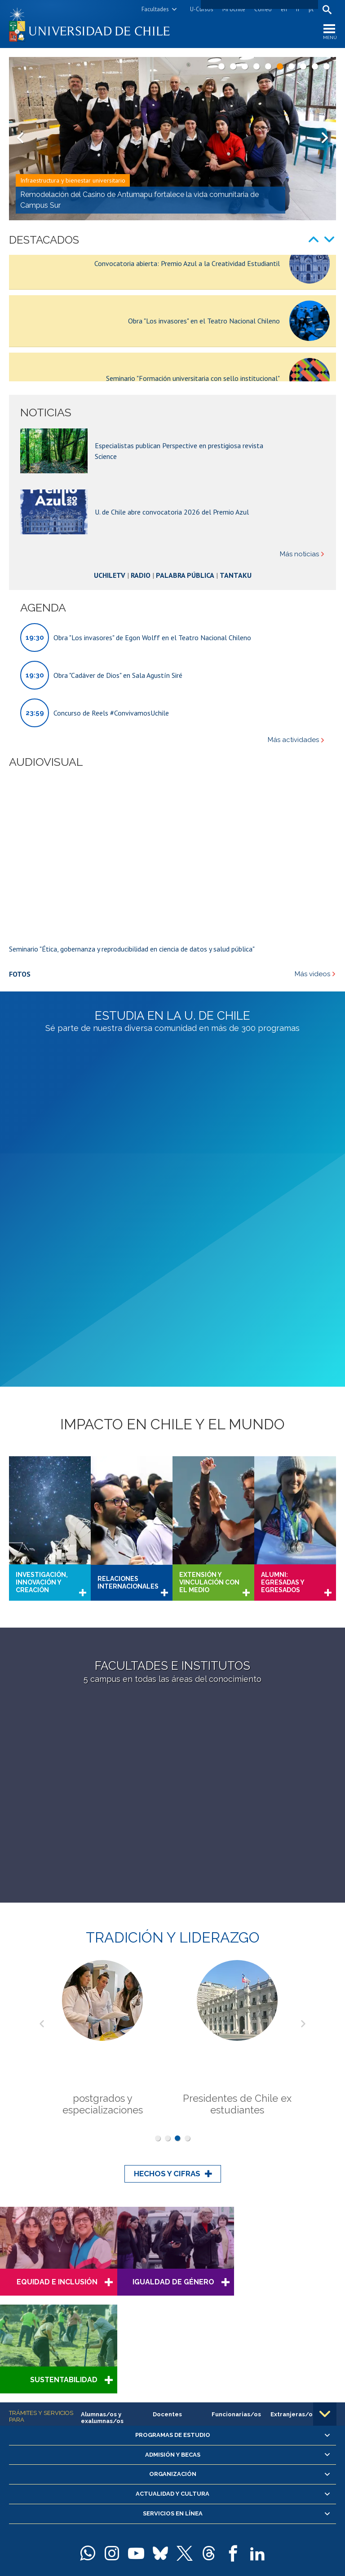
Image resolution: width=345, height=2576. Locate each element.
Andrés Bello (98, 2518)
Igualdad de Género (169, 2158)
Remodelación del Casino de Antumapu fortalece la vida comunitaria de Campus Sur (139, 200)
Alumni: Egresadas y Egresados (283, 1460)
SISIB (102, 2551)
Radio (140, 615)
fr (298, 9)
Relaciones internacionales (128, 1460)
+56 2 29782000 (109, 2530)
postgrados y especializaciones (102, 1982)
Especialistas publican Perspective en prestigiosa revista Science (179, 491)
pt (311, 9)
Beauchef (130, 2518)
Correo (263, 9)
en (284, 9)
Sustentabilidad (291, 2158)
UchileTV (109, 615)
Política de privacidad (222, 2551)
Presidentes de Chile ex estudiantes (237, 1982)
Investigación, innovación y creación (42, 1460)
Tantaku (236, 615)
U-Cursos (201, 9)
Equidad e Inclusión (54, 2158)
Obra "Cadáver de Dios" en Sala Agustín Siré (117, 715)
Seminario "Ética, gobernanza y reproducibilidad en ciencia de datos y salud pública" (132, 989)
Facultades (155, 9)
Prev (20, 138)
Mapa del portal (209, 2530)
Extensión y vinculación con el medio (209, 1460)
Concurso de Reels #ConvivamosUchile (111, 753)
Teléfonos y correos (159, 2530)
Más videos (312, 1014)
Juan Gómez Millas (214, 2518)
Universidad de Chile (137, 2551)
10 (326, 66)
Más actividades (293, 781)
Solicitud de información (172, 2480)
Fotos (20, 1014)
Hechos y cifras (167, 2051)
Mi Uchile (233, 9)
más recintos (270, 2518)
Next (325, 138)
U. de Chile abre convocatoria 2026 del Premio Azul (172, 552)
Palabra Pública (185, 615)
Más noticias (299, 594)
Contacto (244, 2530)
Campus (69, 2518)
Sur (246, 2518)
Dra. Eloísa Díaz (166, 2518)
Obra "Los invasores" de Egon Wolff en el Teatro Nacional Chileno (152, 677)
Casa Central (246, 2505)
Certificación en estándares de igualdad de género (174, 2423)
